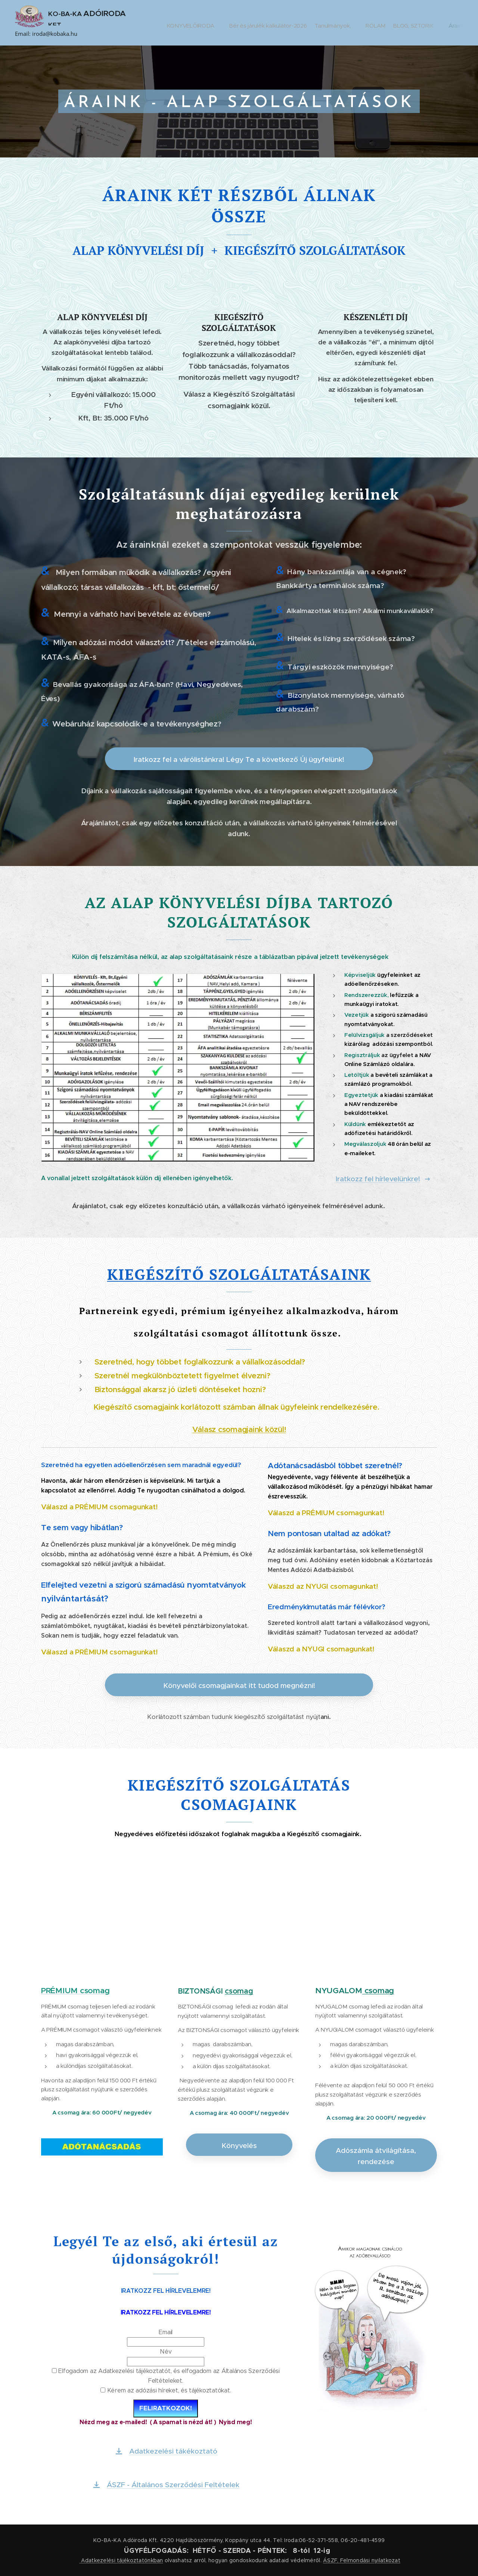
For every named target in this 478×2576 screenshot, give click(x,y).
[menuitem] (201, 23)
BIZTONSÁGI (201, 1991)
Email (166, 2331)
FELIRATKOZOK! (165, 2408)
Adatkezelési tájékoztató (113, 2560)
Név (165, 2351)
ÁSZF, (330, 2560)
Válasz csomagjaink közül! (239, 1429)
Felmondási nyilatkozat (370, 2560)
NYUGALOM (338, 1990)
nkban (155, 2560)
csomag (239, 1991)
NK (359, 1274)
